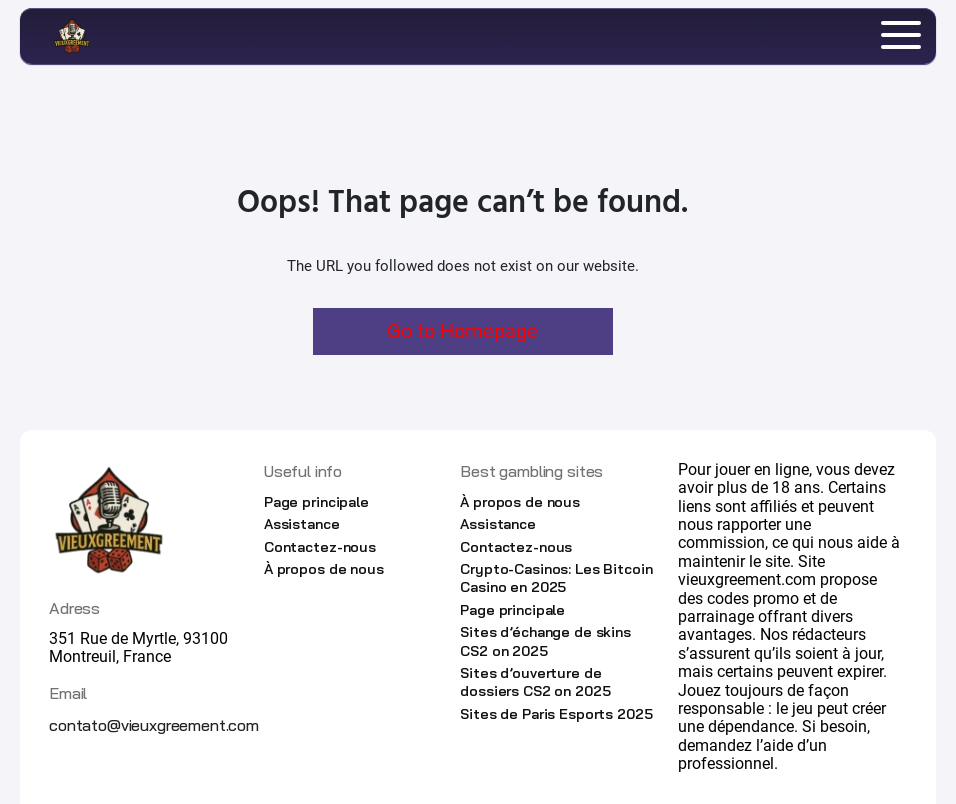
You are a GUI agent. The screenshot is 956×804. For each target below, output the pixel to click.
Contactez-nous (320, 547)
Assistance (302, 524)
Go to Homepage (462, 331)
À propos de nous (324, 569)
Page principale (316, 502)
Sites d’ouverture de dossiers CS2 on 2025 (535, 682)
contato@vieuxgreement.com (154, 725)
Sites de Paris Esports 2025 (556, 714)
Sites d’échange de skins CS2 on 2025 (545, 641)
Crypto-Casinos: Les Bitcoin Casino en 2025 (556, 578)
